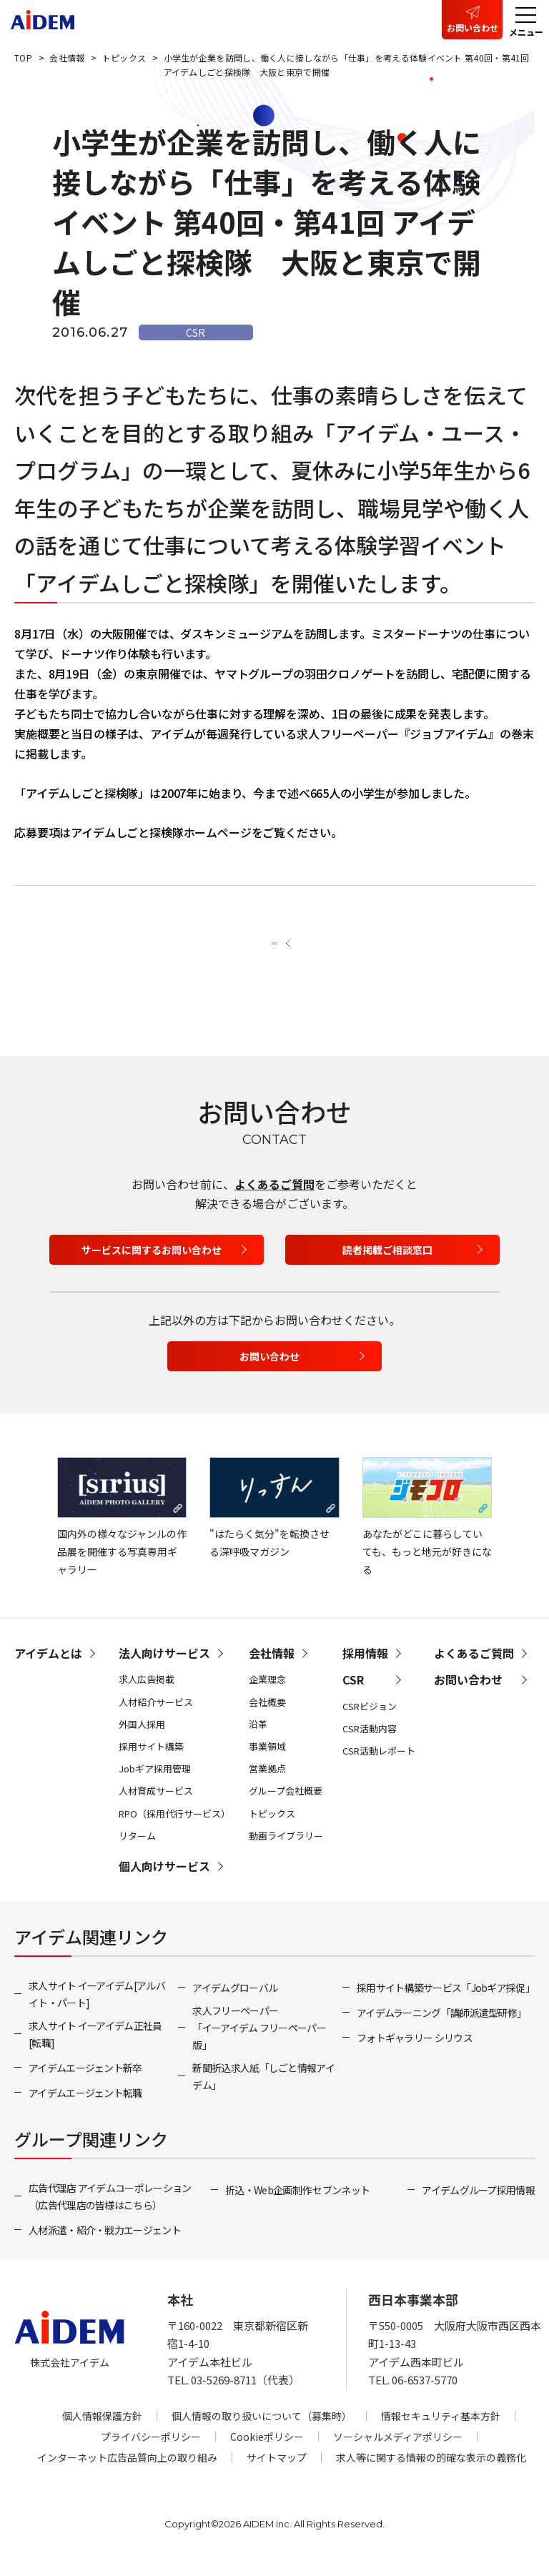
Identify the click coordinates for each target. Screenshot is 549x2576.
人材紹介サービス (156, 1717)
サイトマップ (277, 2473)
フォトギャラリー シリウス (415, 2054)
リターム (137, 1851)
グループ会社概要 (285, 1807)
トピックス (272, 1829)
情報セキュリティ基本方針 (440, 2432)
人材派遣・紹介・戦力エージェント (105, 2246)
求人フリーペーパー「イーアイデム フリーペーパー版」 (259, 2044)
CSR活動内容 (369, 1744)
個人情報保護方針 (102, 2432)
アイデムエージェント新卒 (85, 2083)
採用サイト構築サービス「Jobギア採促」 (446, 2003)
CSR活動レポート (378, 1767)
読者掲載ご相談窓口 (387, 1266)
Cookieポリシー (267, 2452)
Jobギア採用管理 (155, 1785)
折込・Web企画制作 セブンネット (297, 2206)
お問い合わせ (472, 27)
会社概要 (267, 1717)
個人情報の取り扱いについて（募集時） (262, 2432)
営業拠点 (267, 1785)
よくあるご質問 (274, 1200)
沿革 (258, 1740)
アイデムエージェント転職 (85, 2109)
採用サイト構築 (151, 1763)
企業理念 (267, 1695)
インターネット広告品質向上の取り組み (127, 2473)
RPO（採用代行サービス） (174, 1829)
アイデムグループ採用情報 (478, 2206)
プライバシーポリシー (151, 2452)
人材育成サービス (156, 1807)
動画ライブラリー (286, 1851)
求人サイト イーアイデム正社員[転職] (95, 2050)
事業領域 (267, 1763)
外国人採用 (142, 1740)
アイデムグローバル (234, 2003)
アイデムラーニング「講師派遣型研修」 (441, 2029)
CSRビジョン (369, 1722)
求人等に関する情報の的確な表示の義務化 (431, 2473)
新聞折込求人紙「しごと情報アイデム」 (263, 2092)
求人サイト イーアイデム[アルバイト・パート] (97, 2009)
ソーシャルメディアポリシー (398, 2452)
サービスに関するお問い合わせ (151, 1266)
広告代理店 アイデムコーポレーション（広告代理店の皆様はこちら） (110, 2213)
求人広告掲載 (146, 1695)
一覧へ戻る (267, 945)
